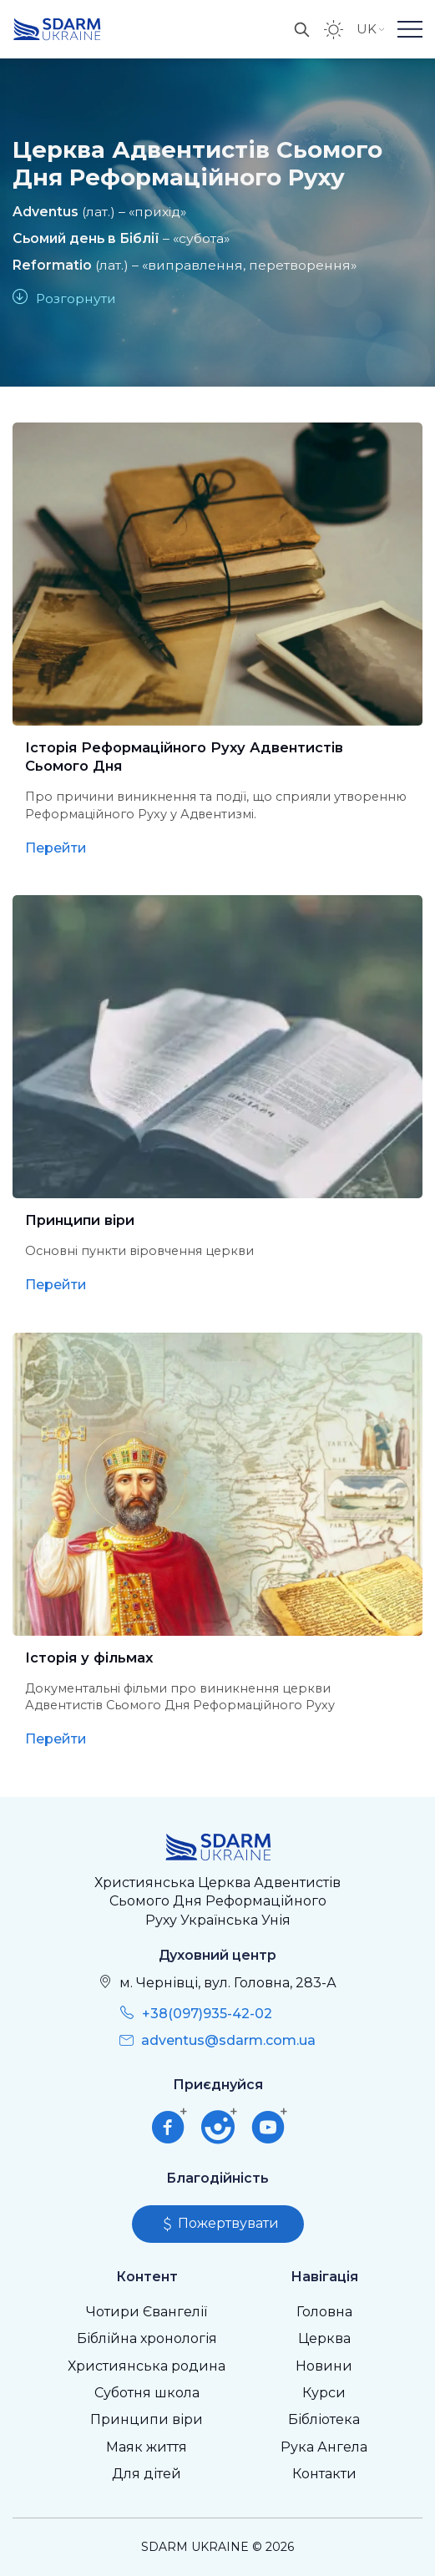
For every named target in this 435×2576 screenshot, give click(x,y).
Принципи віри (79, 1220)
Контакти (324, 2474)
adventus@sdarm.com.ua (228, 2040)
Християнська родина (146, 2366)
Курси (324, 2393)
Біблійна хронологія (147, 2338)
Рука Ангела (324, 2447)
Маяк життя (146, 2447)
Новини (324, 2366)
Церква (324, 2338)
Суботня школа (147, 2393)
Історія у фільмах (89, 1657)
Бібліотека (324, 2419)
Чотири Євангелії (146, 2312)
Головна (324, 2312)
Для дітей (146, 2474)
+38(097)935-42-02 (207, 2014)
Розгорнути (76, 298)
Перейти (56, 848)
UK (371, 29)
